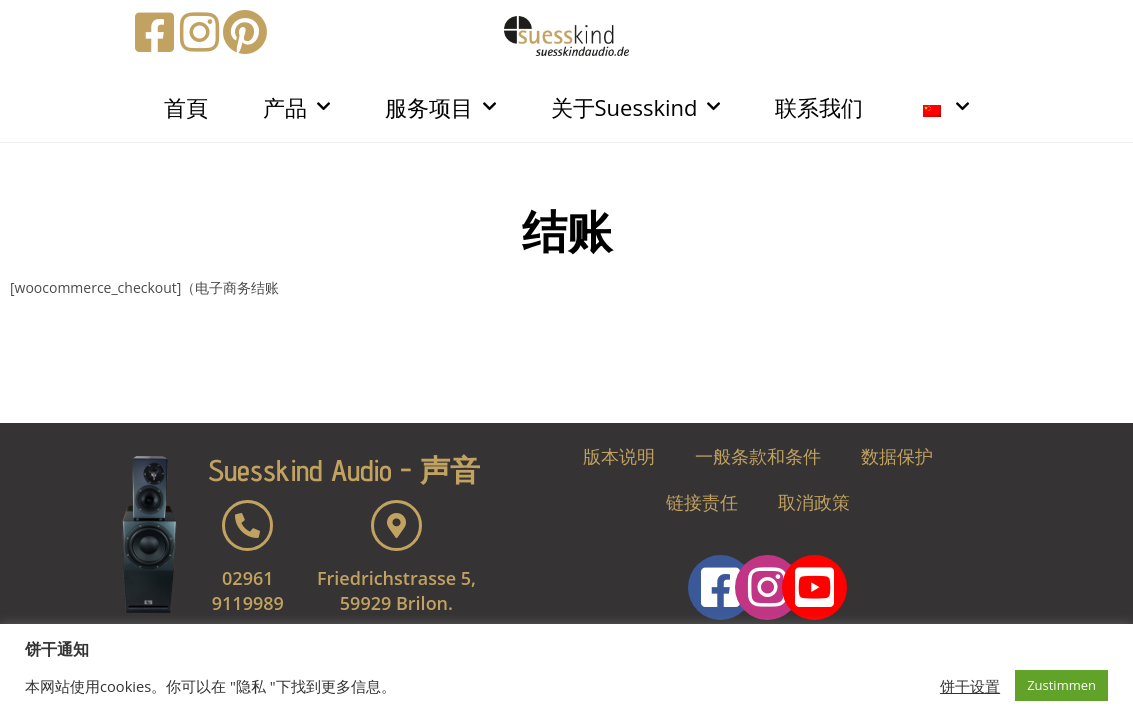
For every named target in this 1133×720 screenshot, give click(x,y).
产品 (296, 106)
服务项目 (440, 106)
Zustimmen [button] (1061, 685)
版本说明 (619, 456)
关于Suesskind (636, 106)
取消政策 (814, 502)
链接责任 (702, 502)
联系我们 (819, 107)
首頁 (186, 107)
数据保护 (897, 456)
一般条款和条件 (758, 456)
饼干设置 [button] (970, 686)
